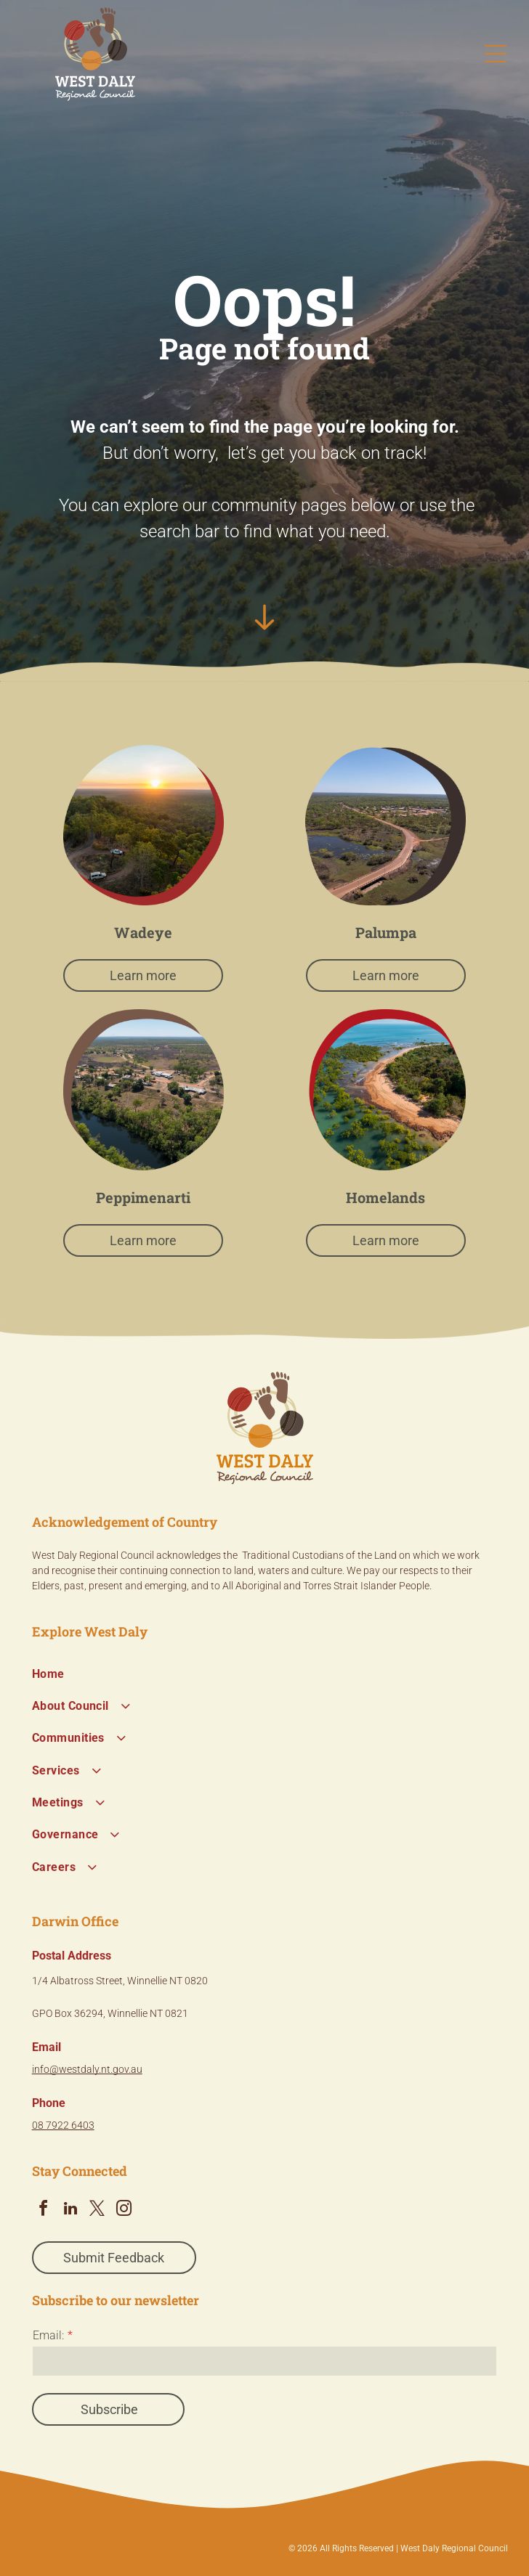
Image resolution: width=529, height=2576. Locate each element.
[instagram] (124, 2210)
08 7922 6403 (63, 2125)
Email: (48, 2335)
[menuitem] (265, 1674)
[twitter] (97, 2210)
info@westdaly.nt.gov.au (87, 2069)
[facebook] (43, 2210)
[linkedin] (70, 2210)
